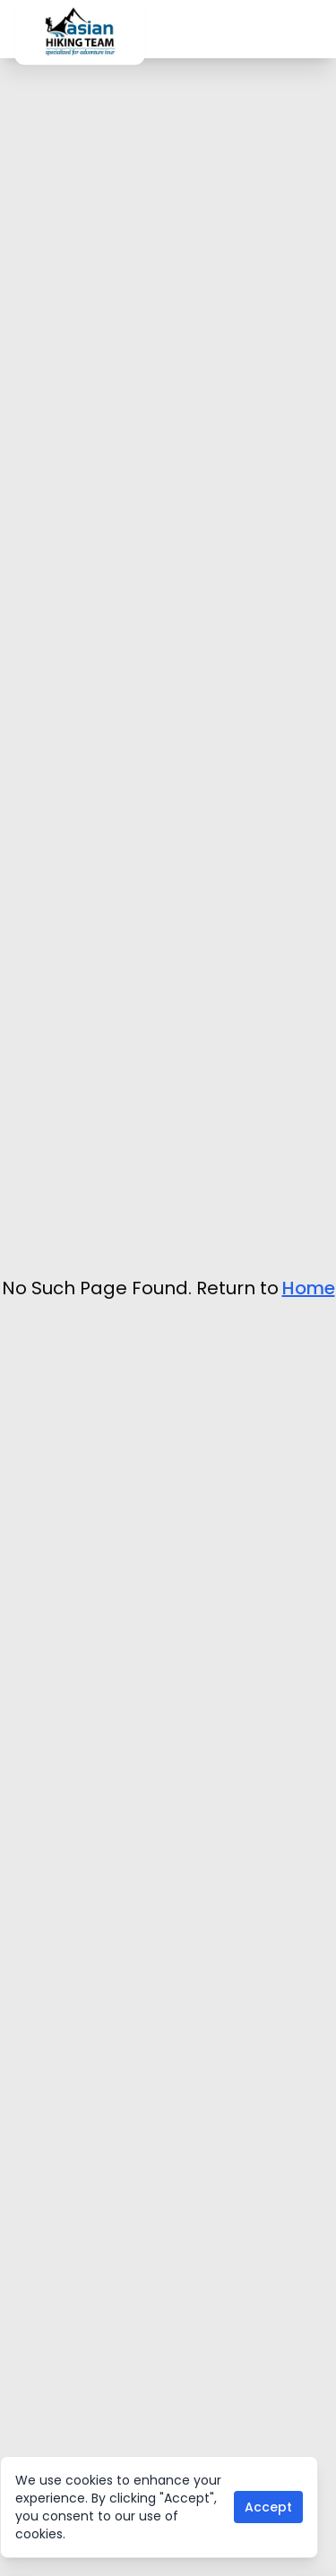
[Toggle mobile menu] (316, 28)
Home (308, 1288)
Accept (268, 2507)
